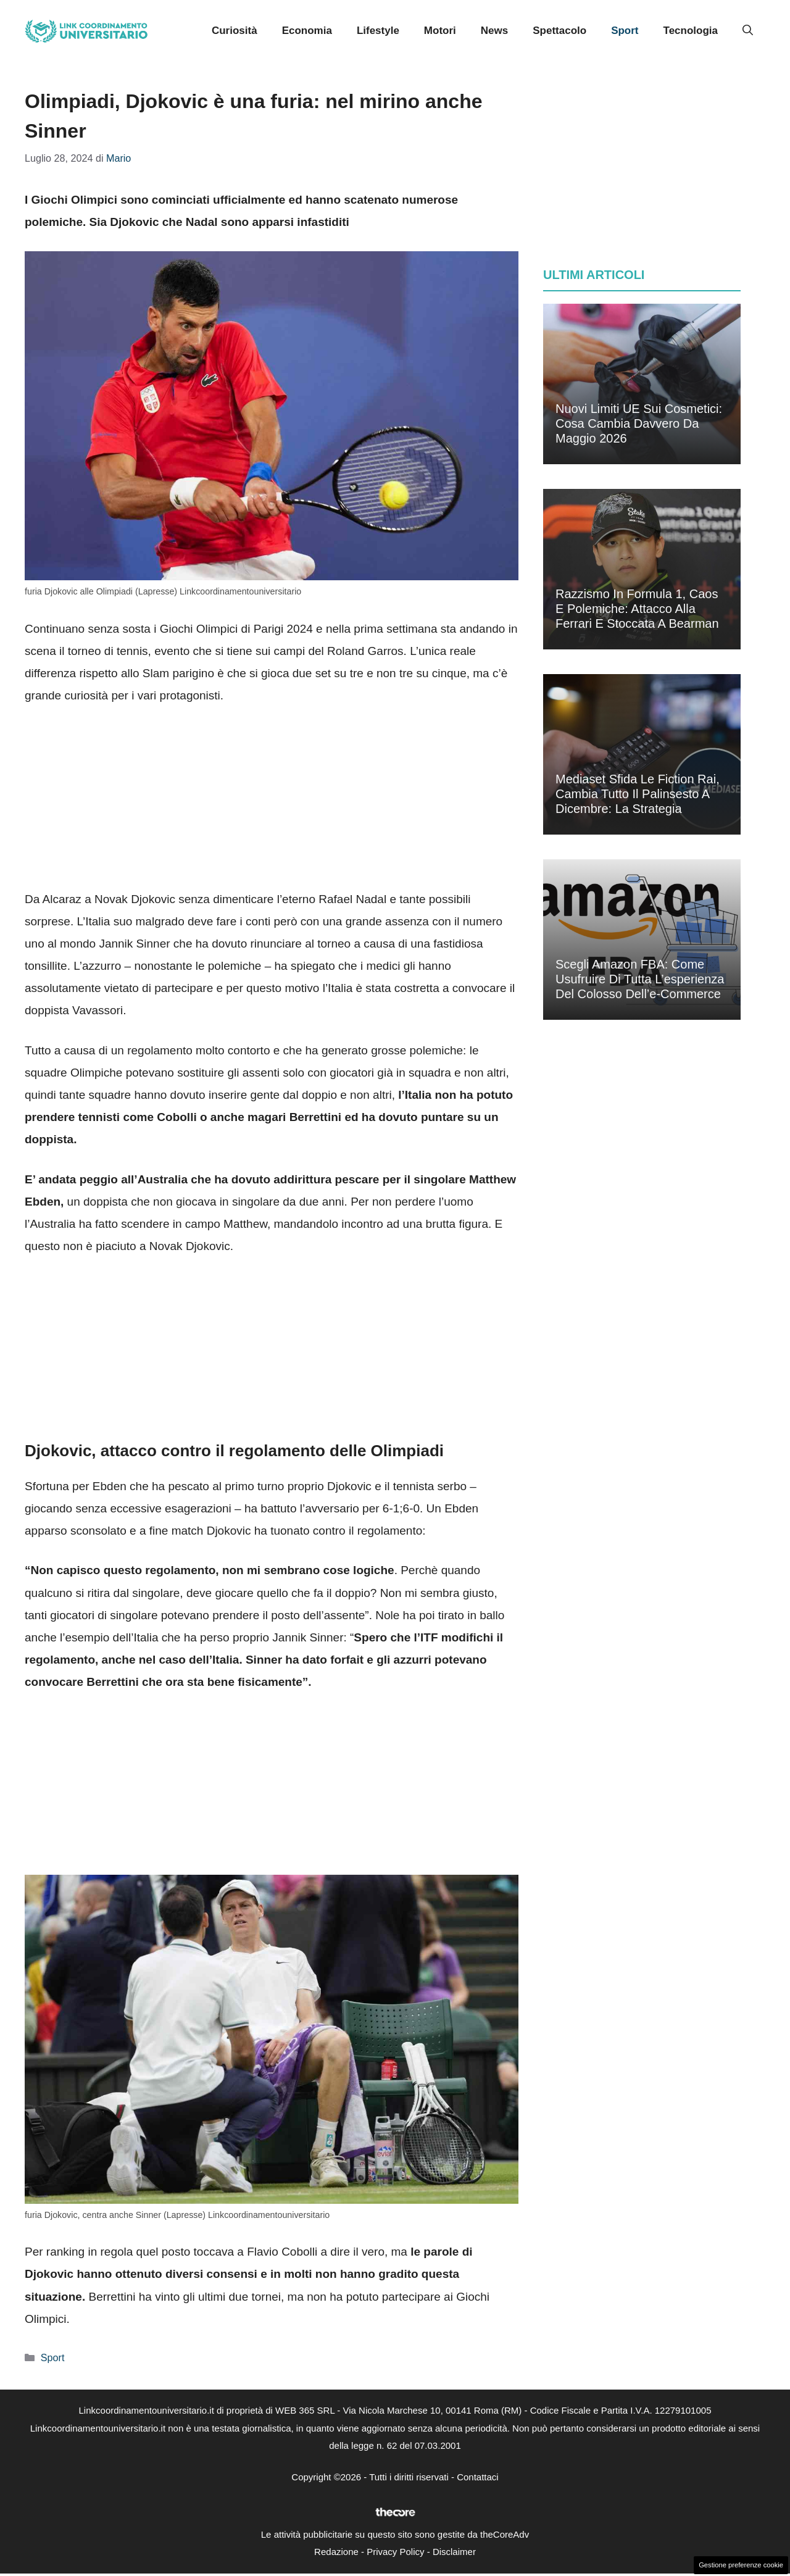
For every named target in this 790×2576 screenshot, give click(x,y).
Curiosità (234, 30)
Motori (440, 30)
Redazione (336, 2551)
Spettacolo (559, 30)
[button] (747, 30)
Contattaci (478, 2477)
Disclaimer (454, 2551)
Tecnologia (690, 30)
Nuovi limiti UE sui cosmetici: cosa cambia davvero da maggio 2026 (638, 423)
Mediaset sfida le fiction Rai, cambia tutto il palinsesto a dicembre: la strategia (637, 793)
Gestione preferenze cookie (741, 2565)
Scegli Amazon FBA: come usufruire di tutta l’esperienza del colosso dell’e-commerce (639, 979)
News (494, 30)
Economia (307, 30)
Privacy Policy (395, 2551)
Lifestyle (378, 30)
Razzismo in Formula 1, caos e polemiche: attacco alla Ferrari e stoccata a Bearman (637, 608)
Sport (624, 30)
